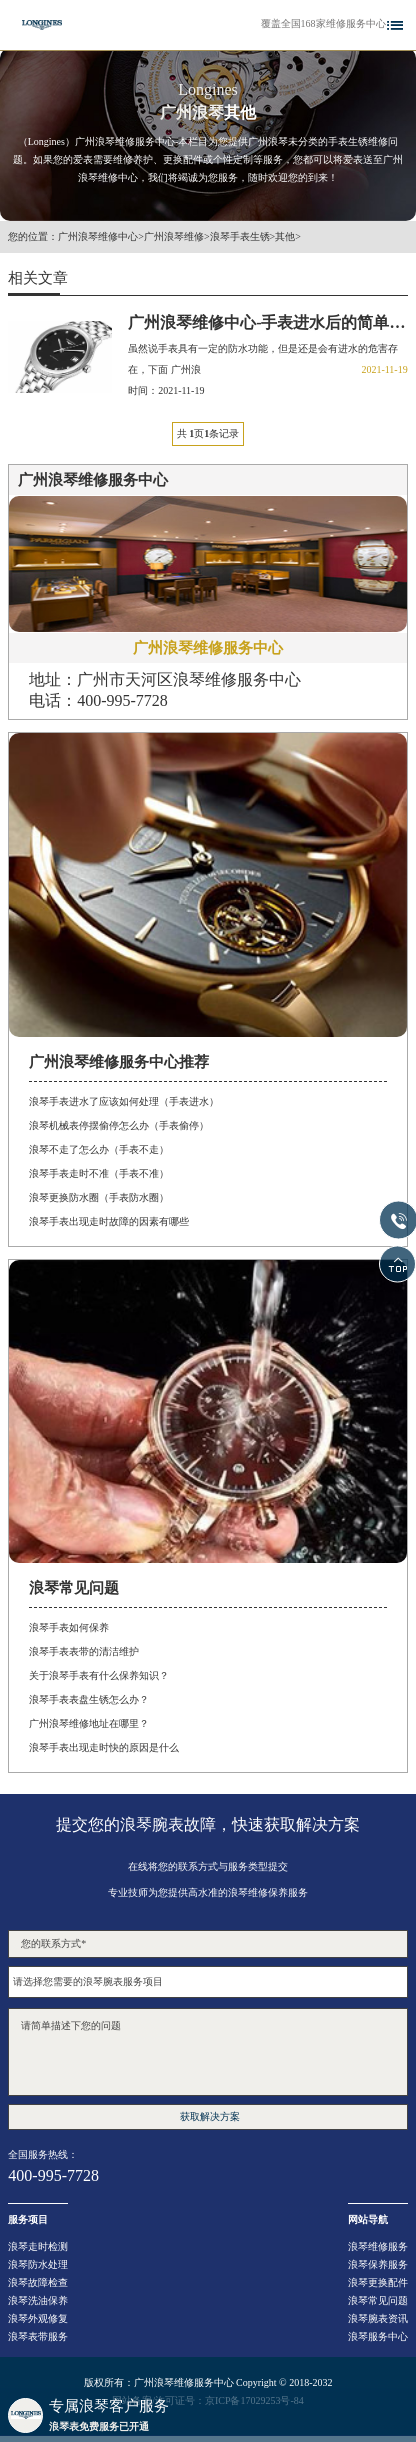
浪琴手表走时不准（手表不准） (99, 1173)
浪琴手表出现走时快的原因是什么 (104, 1747)
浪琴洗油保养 (38, 2300)
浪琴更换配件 (378, 2282)
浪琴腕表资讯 (378, 2318)
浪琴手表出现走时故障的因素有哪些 (109, 1221)
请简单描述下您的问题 (207, 2052)
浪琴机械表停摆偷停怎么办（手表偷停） (119, 1125)
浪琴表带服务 (38, 2336)
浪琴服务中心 (378, 2336)
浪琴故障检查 (38, 2282)
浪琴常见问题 (378, 2300)
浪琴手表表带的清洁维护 (84, 1651)
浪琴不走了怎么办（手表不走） (99, 1149)
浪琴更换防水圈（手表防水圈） (99, 1197)
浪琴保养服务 (378, 2264)
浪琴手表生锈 (240, 237)
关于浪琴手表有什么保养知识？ (99, 1675)
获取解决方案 (210, 2116)
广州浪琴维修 (174, 237)
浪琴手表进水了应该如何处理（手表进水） (124, 1101)
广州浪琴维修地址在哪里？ (89, 1723)
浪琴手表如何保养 (69, 1627)
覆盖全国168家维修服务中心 (323, 24)
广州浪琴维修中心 (98, 237)
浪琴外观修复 (38, 2318)
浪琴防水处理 (38, 2264)
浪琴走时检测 (38, 2246)
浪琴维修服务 (378, 2246)
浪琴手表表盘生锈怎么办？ (89, 1699)
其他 (285, 237)
